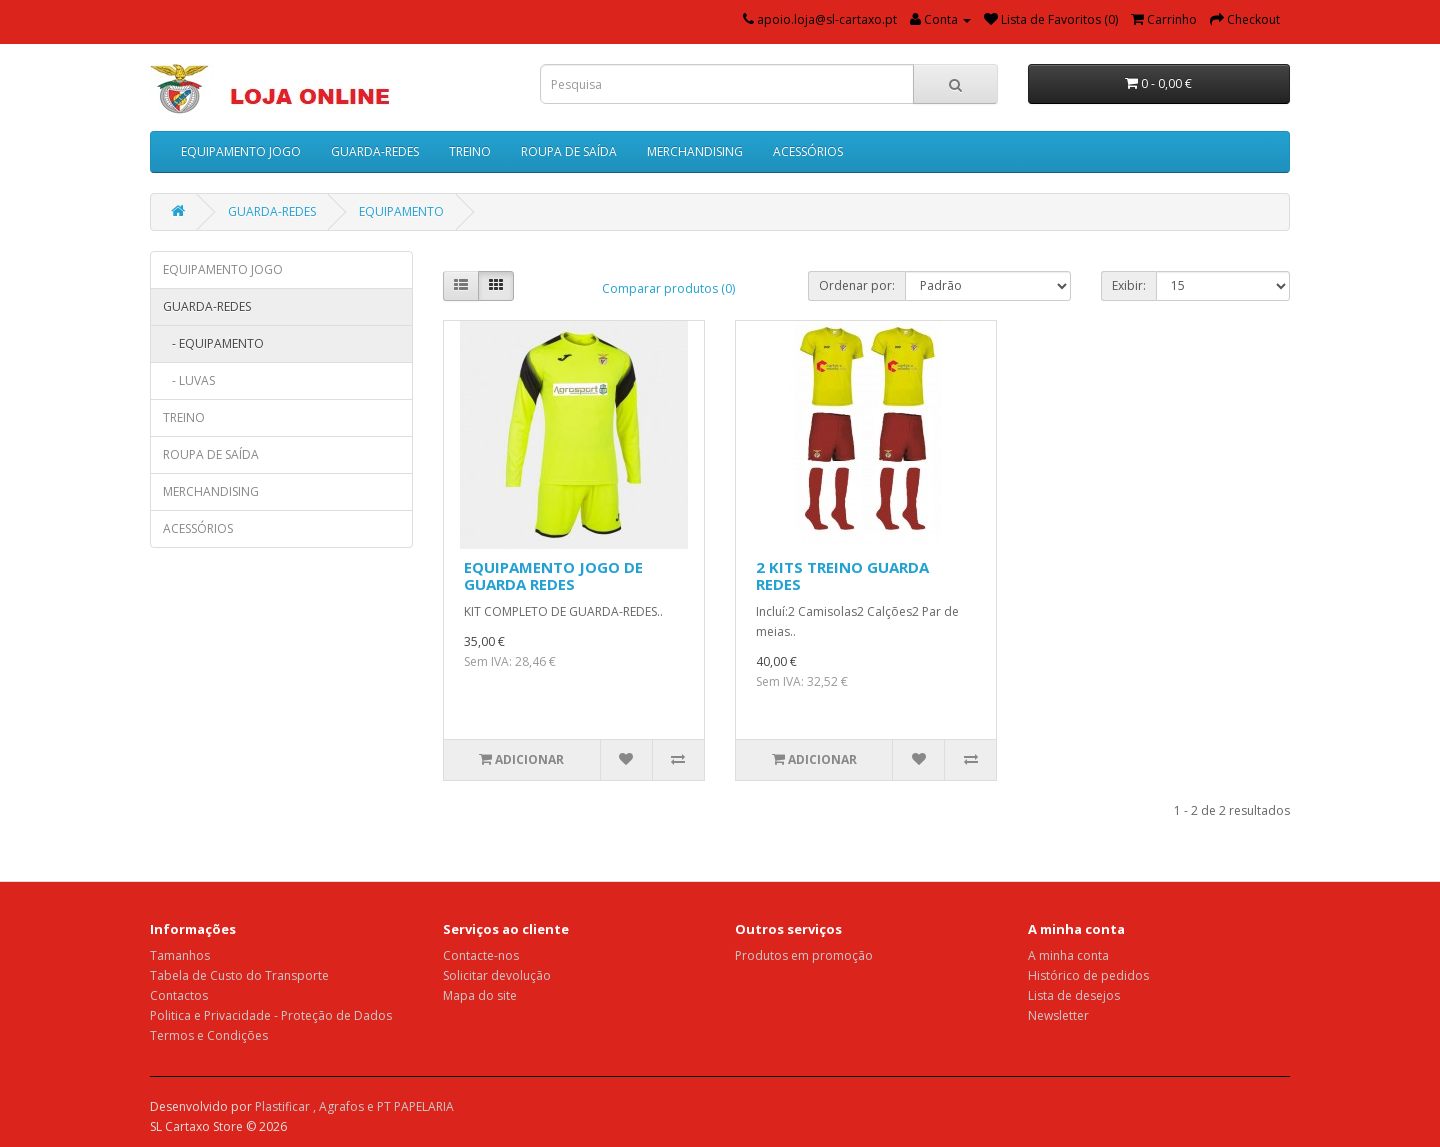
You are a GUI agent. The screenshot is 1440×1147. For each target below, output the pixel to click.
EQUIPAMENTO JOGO (241, 151)
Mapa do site (480, 995)
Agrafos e (348, 1106)
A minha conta (1068, 955)
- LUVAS (189, 380)
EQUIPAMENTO (401, 211)
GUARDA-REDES (375, 151)
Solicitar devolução (497, 975)
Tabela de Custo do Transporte (239, 975)
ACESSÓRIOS (808, 151)
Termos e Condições (209, 1035)
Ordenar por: (857, 285)
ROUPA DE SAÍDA (569, 151)
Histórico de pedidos (1088, 975)
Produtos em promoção (804, 955)
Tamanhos (180, 955)
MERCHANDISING (695, 151)
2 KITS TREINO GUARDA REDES (842, 575)
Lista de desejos (1074, 995)
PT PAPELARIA (415, 1106)
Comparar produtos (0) (668, 288)
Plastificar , (287, 1106)
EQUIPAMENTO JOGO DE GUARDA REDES (553, 575)
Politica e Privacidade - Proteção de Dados (271, 1015)
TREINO (470, 151)
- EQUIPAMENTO (213, 343)
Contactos (179, 995)
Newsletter (1058, 1015)
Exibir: (1129, 285)
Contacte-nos (481, 955)
